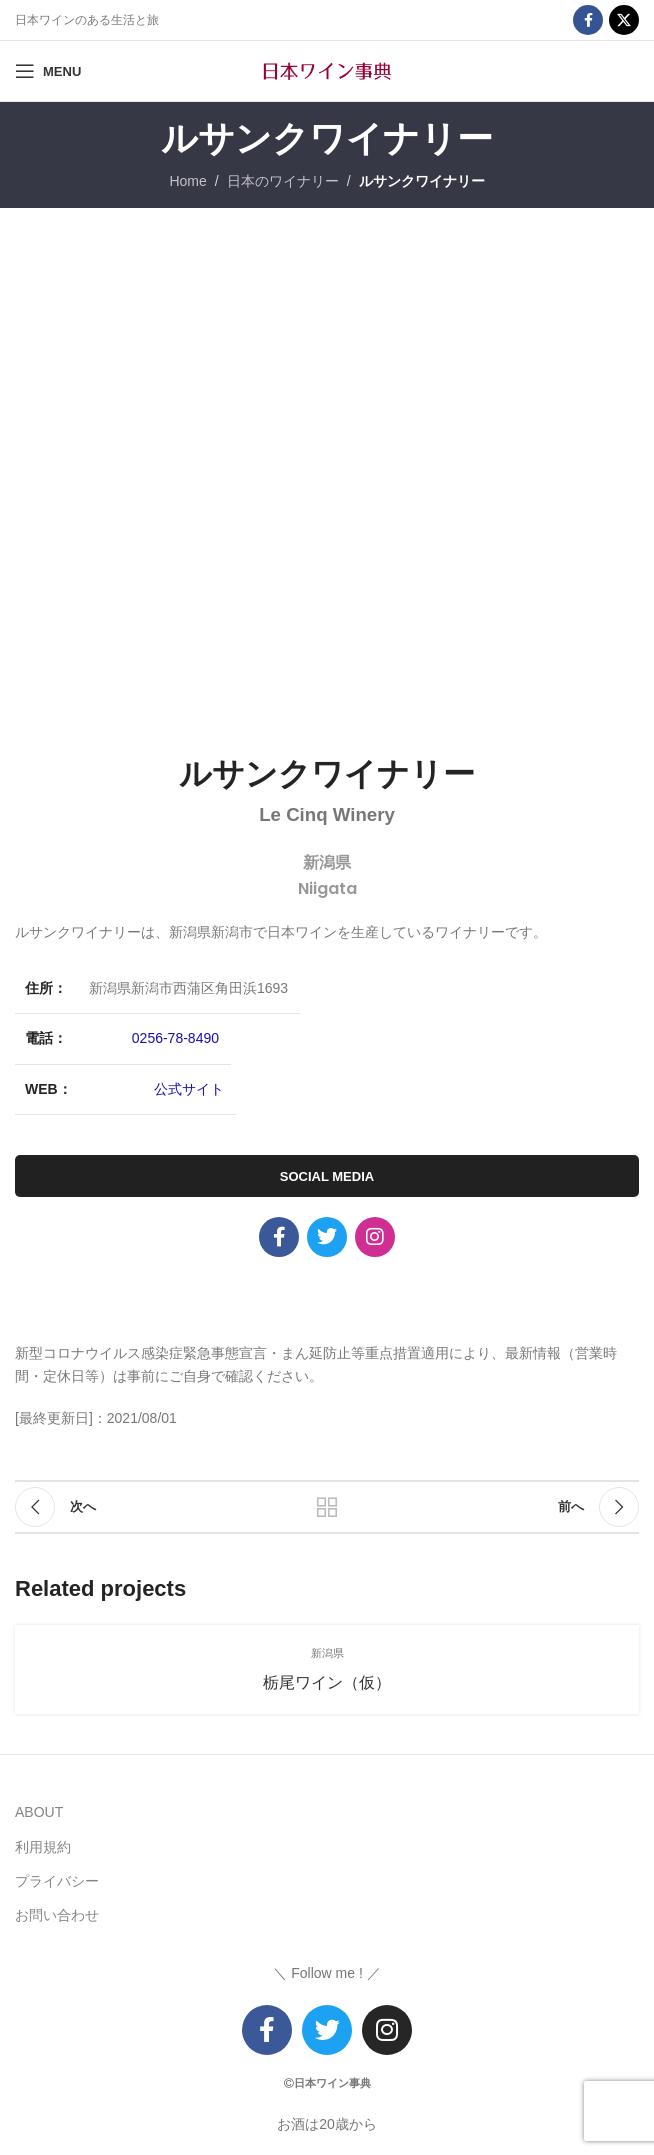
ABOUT (39, 1812)
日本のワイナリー (283, 181)
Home (187, 181)
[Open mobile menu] (48, 71)
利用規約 (43, 1847)
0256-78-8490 (175, 1038)
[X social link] (624, 20)
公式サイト (189, 1089)
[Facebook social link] (588, 20)
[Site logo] (327, 70)
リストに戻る (327, 1507)
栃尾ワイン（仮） (327, 1682)
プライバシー (57, 1881)
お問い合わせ (57, 1915)
